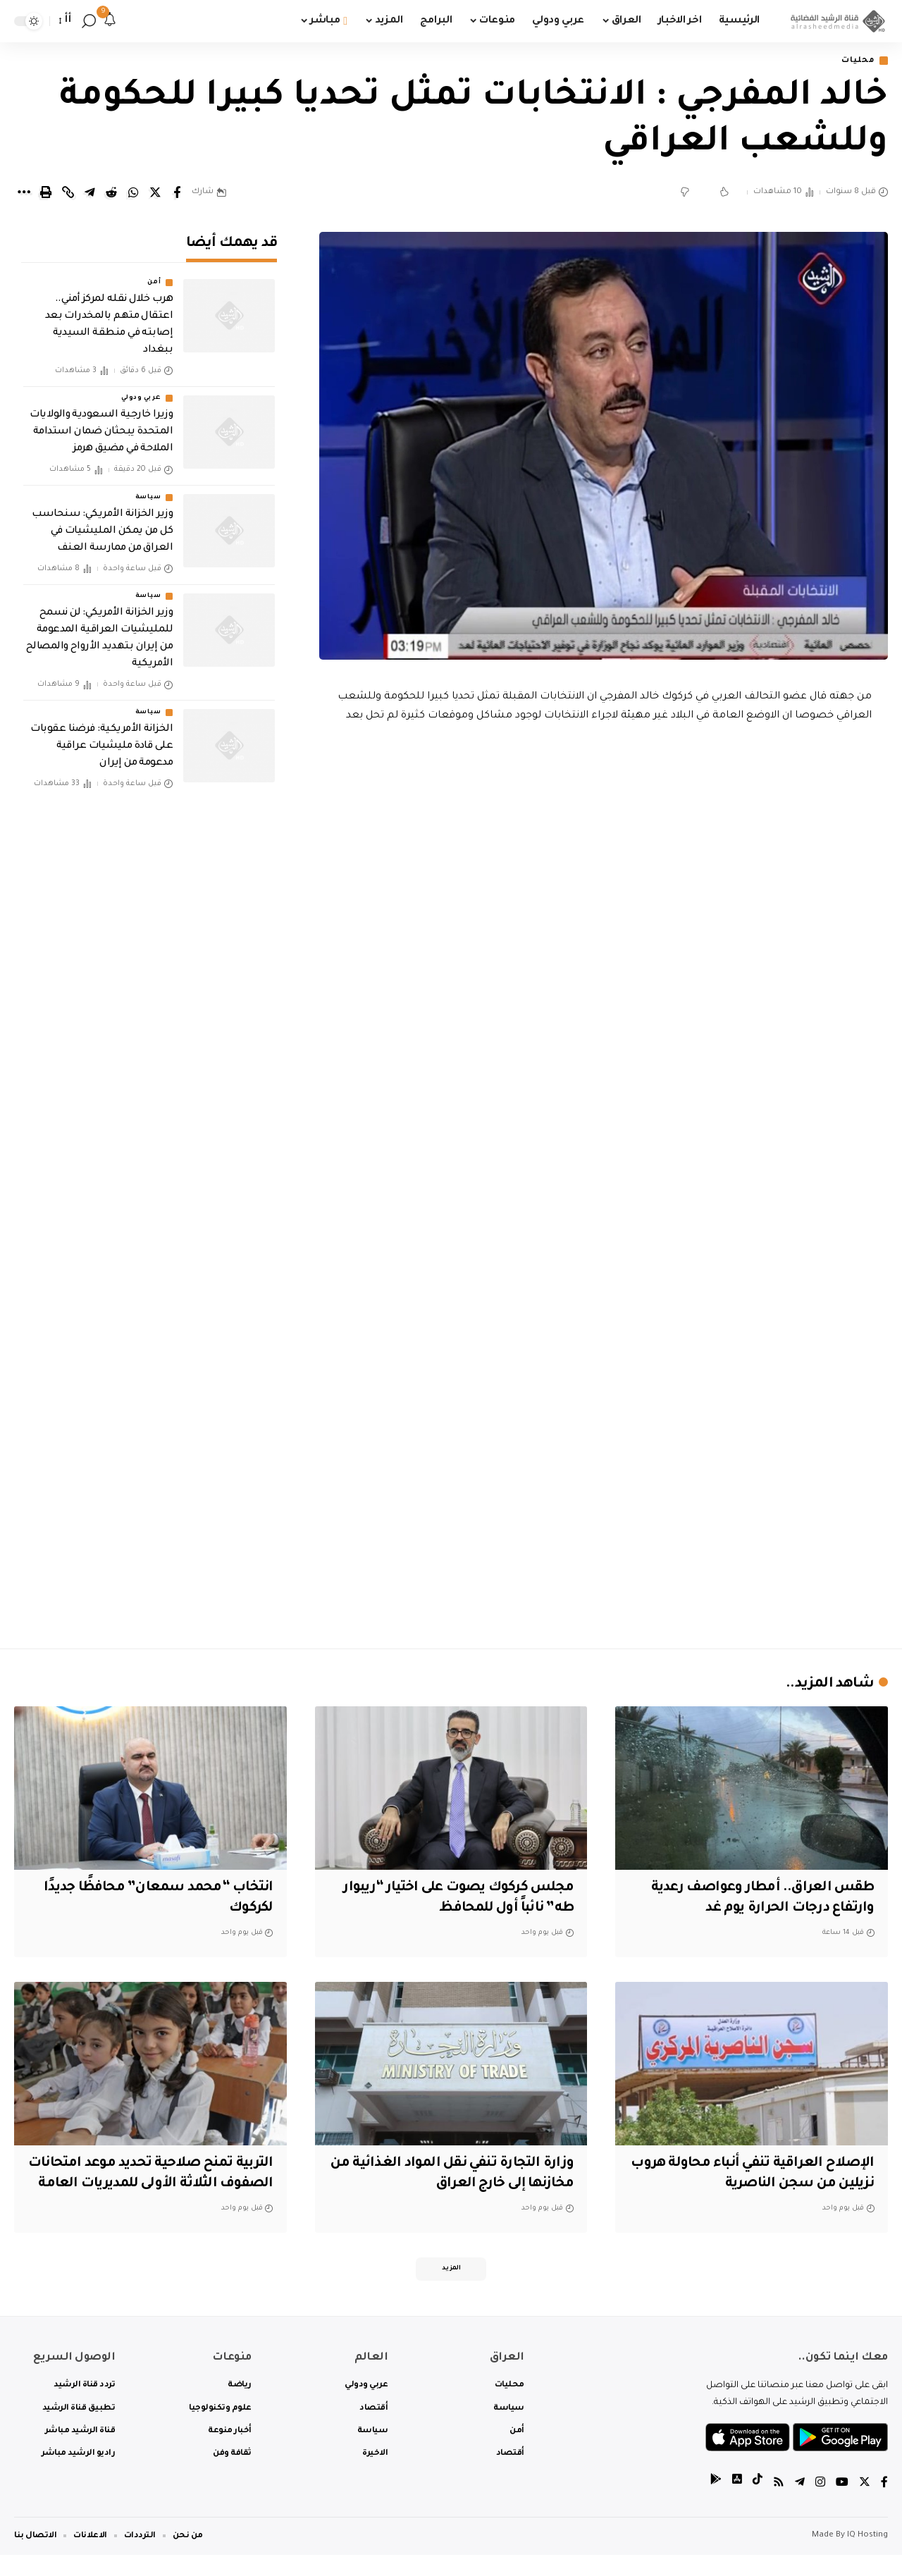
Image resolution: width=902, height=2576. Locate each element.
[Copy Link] (68, 193)
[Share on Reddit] (111, 193)
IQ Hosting (867, 2556)
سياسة (148, 493)
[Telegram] (800, 2505)
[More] (24, 193)
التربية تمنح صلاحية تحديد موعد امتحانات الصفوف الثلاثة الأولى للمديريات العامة (175, 2184)
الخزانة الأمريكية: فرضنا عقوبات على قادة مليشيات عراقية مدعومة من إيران (101, 742)
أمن (154, 279)
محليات (856, 61)
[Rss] (778, 2505)
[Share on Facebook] (177, 193)
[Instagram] (820, 2505)
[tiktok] (757, 2505)
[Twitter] (864, 2505)
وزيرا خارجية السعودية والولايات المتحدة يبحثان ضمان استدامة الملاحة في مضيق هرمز (101, 428)
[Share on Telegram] (89, 193)
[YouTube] (842, 2505)
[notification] (110, 21)
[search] (89, 21)
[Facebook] (884, 2505)
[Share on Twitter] (155, 193)
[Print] (46, 193)
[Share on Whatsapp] (133, 193)
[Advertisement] (604, 1515)
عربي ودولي (141, 394)
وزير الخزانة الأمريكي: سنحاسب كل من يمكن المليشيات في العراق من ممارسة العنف (102, 527)
